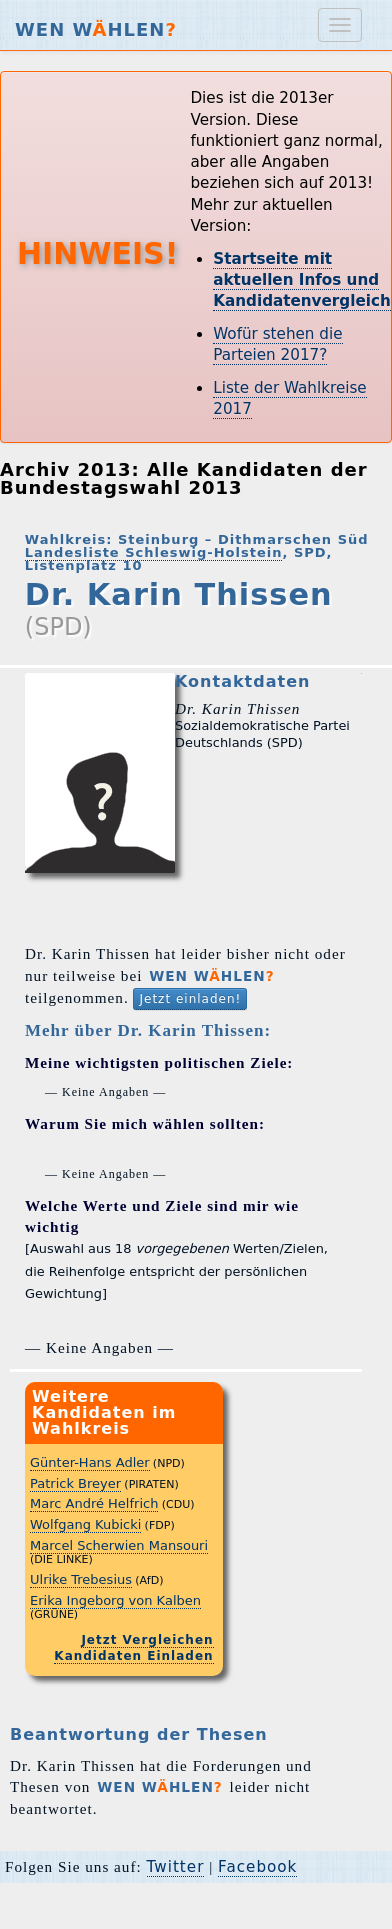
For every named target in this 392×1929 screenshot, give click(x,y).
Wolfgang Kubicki (85, 1524)
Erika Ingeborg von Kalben (115, 1600)
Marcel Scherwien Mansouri (119, 1545)
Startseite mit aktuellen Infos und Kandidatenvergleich (302, 280)
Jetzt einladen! (190, 999)
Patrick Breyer (75, 1483)
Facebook (257, 1867)
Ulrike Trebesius (81, 1579)
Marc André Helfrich (94, 1503)
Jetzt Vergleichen (147, 1640)
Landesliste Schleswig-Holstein (154, 552)
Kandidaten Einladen (133, 1656)
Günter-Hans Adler (90, 1462)
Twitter (176, 1867)
